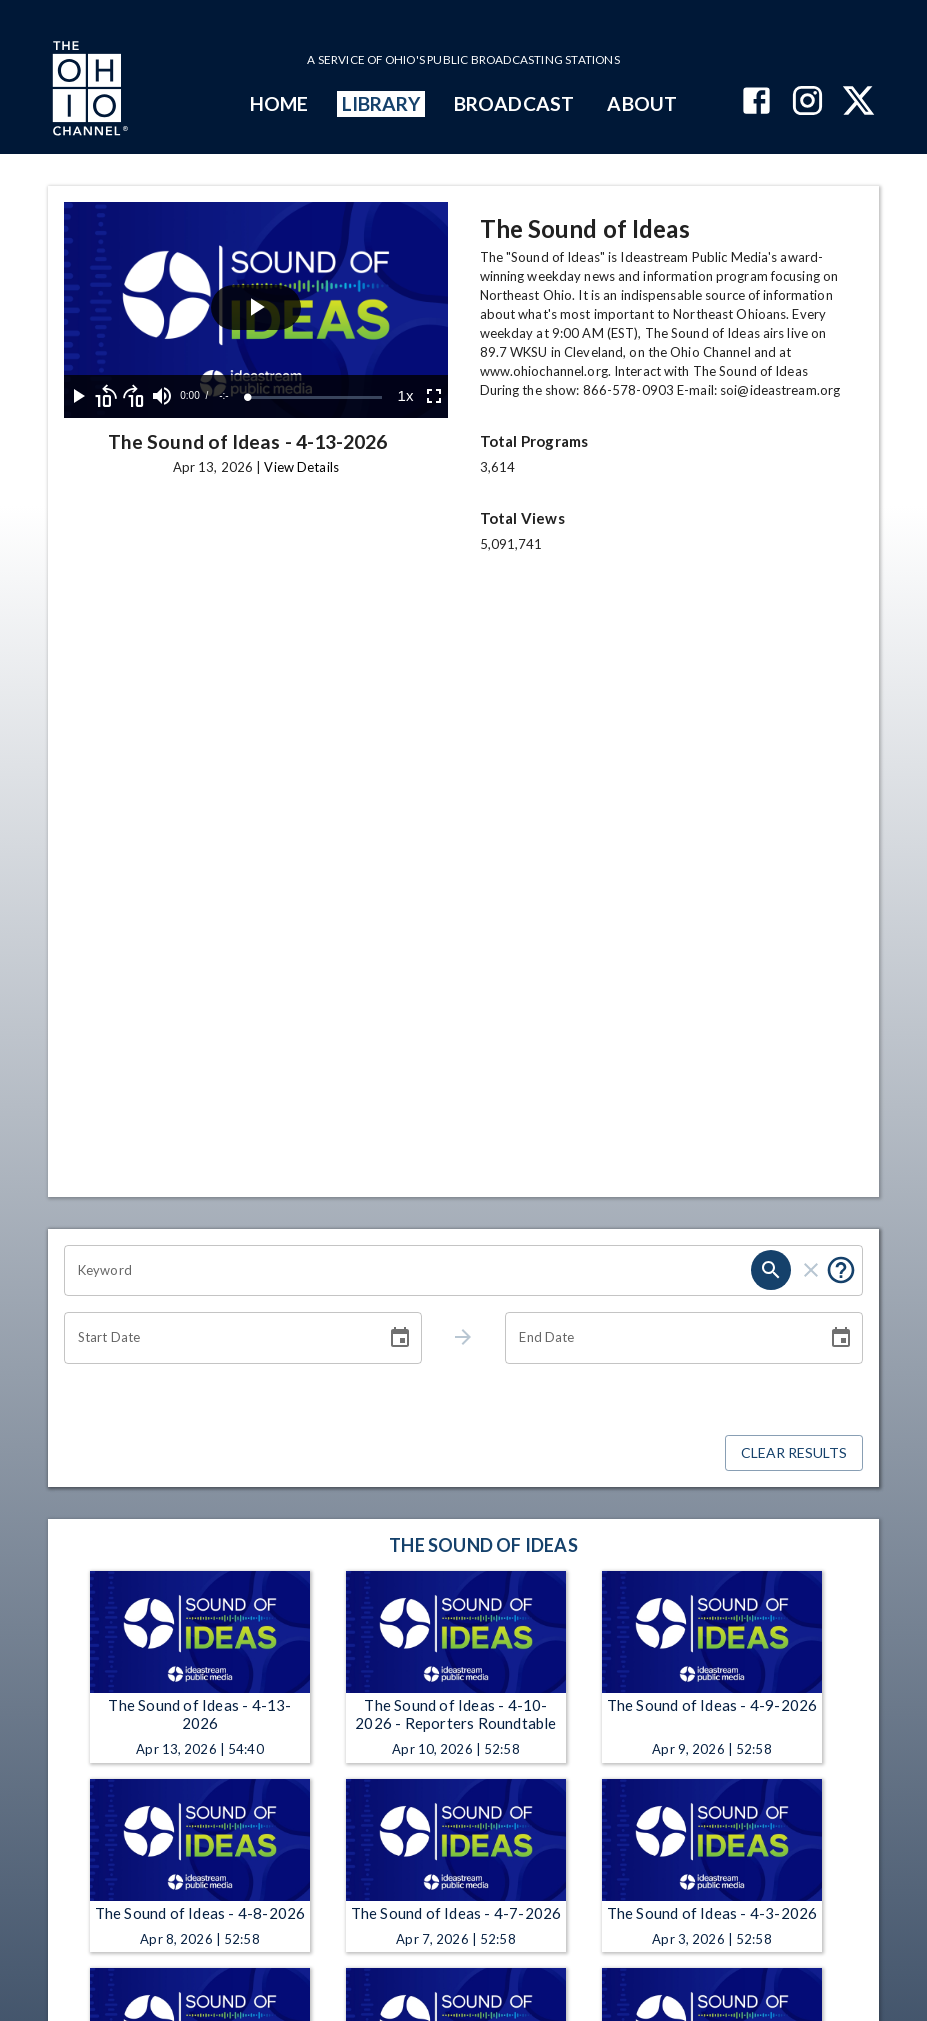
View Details (301, 467)
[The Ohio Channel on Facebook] (756, 102)
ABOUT (641, 103)
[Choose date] (400, 1338)
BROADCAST (514, 103)
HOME (279, 103)
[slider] (315, 397)
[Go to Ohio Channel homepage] (88, 91)
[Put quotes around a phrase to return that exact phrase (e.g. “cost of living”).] (841, 1270)
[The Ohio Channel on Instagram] (807, 102)
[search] (771, 1270)
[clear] (811, 1270)
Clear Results (794, 1453)
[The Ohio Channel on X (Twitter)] (858, 102)
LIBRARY (381, 103)
